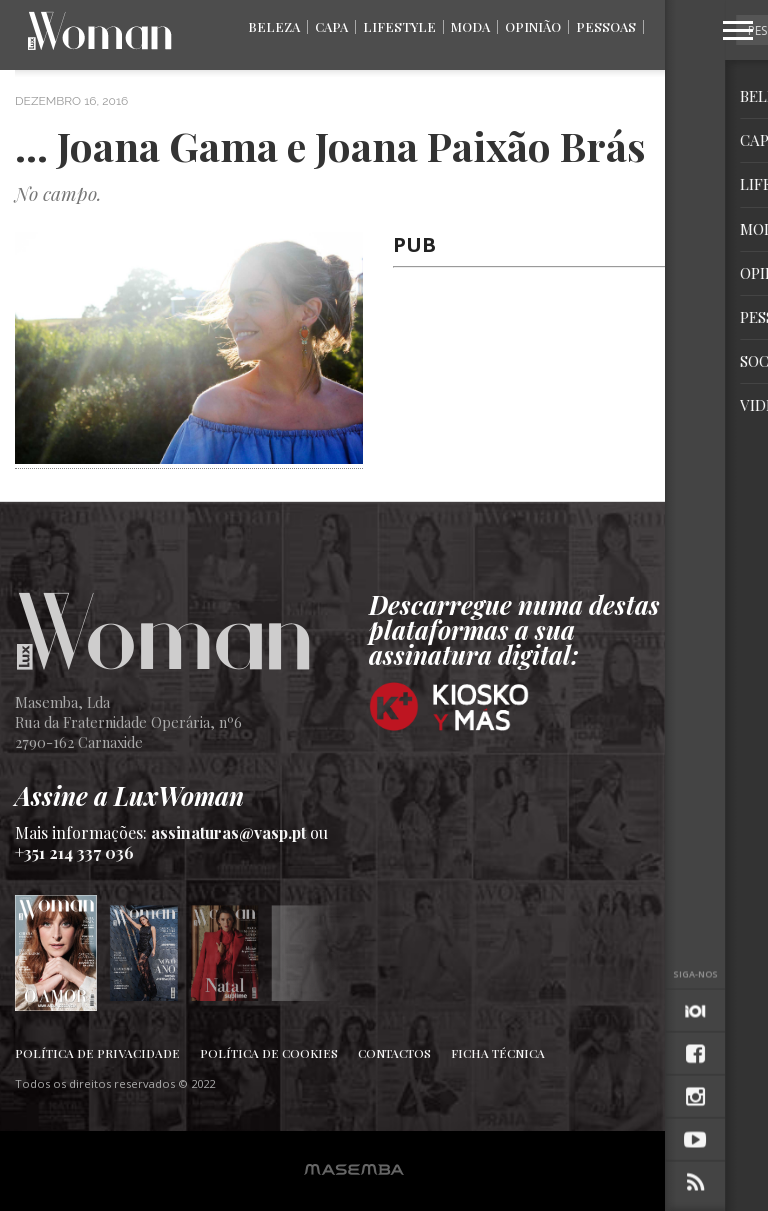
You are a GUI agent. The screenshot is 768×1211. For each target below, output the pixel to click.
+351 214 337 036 (74, 852)
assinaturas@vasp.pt (228, 832)
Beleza (274, 26)
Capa (331, 26)
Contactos (394, 1053)
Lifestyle (399, 26)
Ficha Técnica (498, 1053)
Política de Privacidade (97, 1053)
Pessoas (606, 26)
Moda (470, 26)
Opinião (533, 26)
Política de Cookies (269, 1053)
